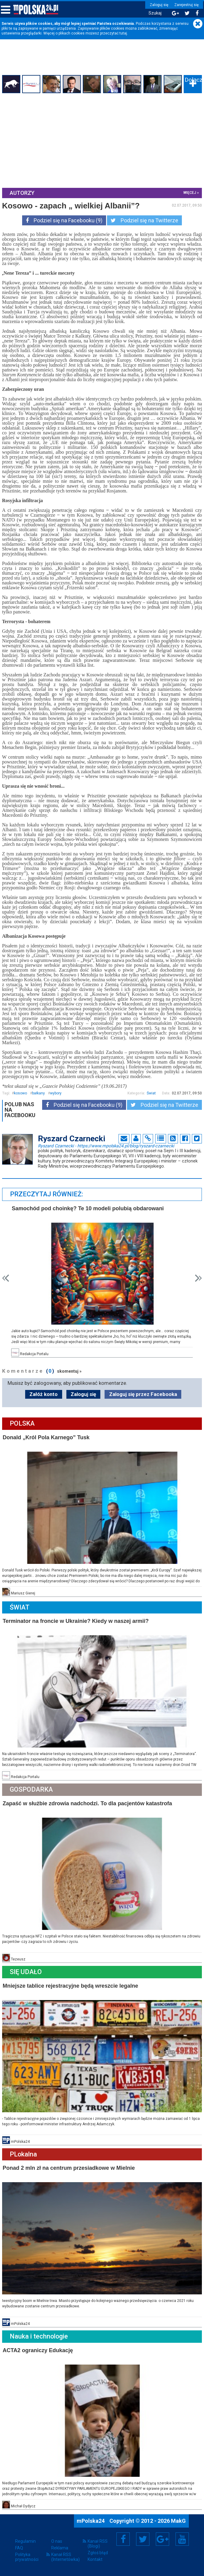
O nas (56, 2543)
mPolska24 (91, 2522)
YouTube (182, 2540)
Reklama (59, 2549)
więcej (188, 193)
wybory (56, 1098)
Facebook (123, 2540)
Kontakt (95, 2561)
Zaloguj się (157, 5)
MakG (178, 2522)
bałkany (39, 1098)
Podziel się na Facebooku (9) (64, 220)
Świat (150, 1098)
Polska (23, 1432)
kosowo (21, 1098)
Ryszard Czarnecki (107, 1150)
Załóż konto (43, 1403)
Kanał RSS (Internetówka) (65, 2559)
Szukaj (152, 13)
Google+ (163, 2540)
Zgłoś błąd (98, 2554)
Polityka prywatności (26, 2559)
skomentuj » (70, 1379)
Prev (6, 1287)
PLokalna (24, 2158)
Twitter (143, 2540)
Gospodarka (32, 1796)
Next (197, 1287)
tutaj (123, 33)
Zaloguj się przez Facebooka (143, 1403)
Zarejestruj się (184, 5)
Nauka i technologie (40, 2339)
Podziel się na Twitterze (144, 220)
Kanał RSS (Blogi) (98, 2545)
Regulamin (25, 2543)
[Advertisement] (102, 140)
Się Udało (27, 1977)
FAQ (19, 2549)
